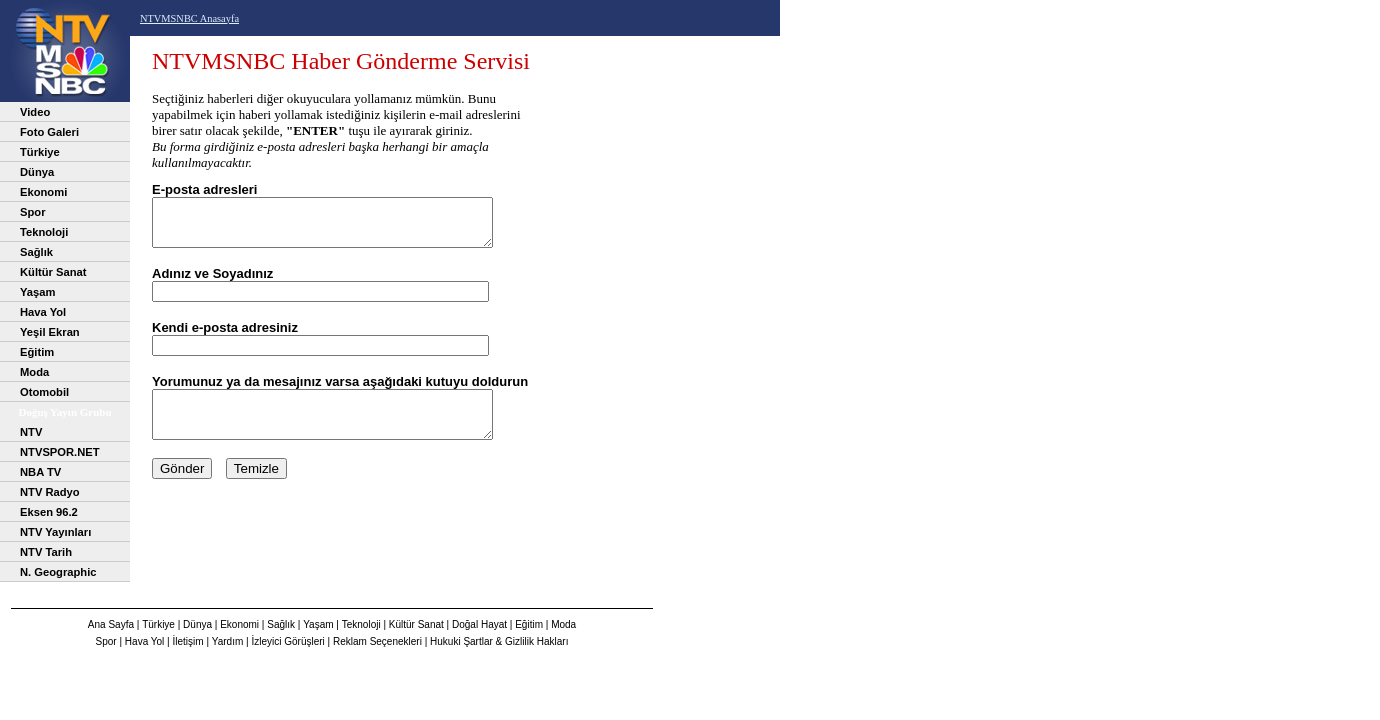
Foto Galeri (49, 132)
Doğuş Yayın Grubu (64, 412)
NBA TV (40, 472)
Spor (32, 212)
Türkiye (40, 152)
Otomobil (44, 392)
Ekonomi (43, 192)
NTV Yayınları (55, 532)
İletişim (188, 641)
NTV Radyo (50, 492)
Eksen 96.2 (49, 512)
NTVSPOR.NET (60, 452)
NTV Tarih (46, 552)
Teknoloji (44, 232)
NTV (31, 432)
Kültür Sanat (53, 272)
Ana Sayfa (111, 624)
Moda (34, 372)
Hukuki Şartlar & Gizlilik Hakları (499, 641)
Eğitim (37, 352)
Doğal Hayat (479, 624)
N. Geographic (58, 572)
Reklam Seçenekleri (377, 641)
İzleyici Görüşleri (287, 641)
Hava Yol (43, 312)
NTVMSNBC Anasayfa (189, 18)
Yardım (228, 641)
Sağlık (36, 252)
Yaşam (37, 292)
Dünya (37, 172)
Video (35, 112)
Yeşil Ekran (50, 332)
